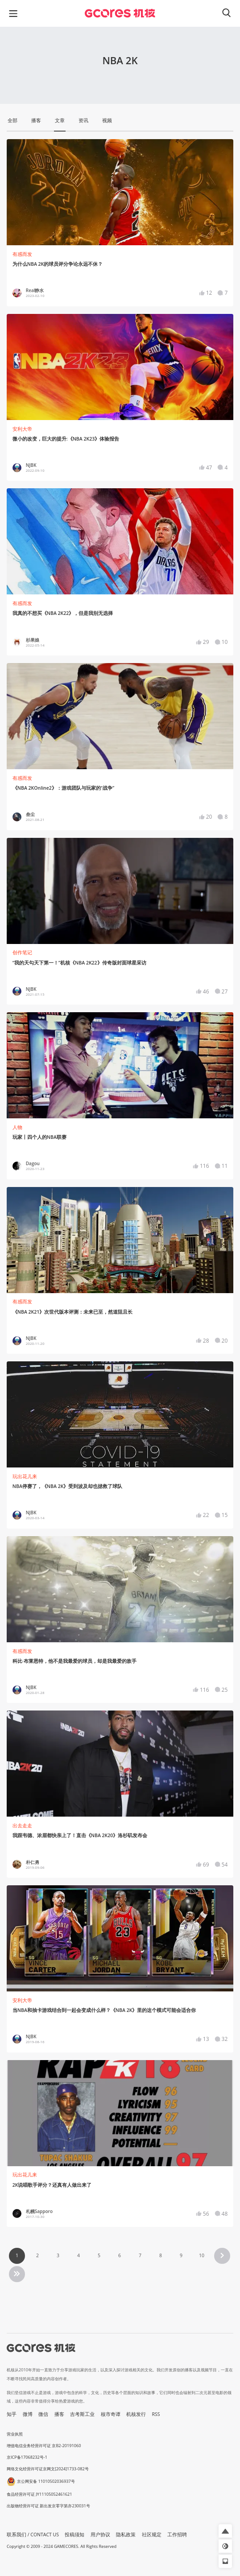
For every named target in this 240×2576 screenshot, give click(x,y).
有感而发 (22, 254)
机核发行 (136, 2414)
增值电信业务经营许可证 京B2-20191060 (44, 2445)
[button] (225, 2531)
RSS (156, 2414)
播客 (59, 2414)
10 (201, 2255)
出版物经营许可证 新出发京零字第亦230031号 (48, 2506)
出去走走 (22, 1825)
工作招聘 (177, 2534)
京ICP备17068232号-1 (27, 2457)
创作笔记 (22, 952)
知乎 (12, 2414)
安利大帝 (22, 429)
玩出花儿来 (24, 1476)
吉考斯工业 (82, 2414)
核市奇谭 (110, 2414)
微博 (28, 2414)
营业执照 (15, 2434)
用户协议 (100, 2534)
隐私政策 (126, 2534)
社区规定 (151, 2534)
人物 (17, 1127)
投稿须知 (74, 2534)
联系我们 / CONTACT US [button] (33, 2534)
